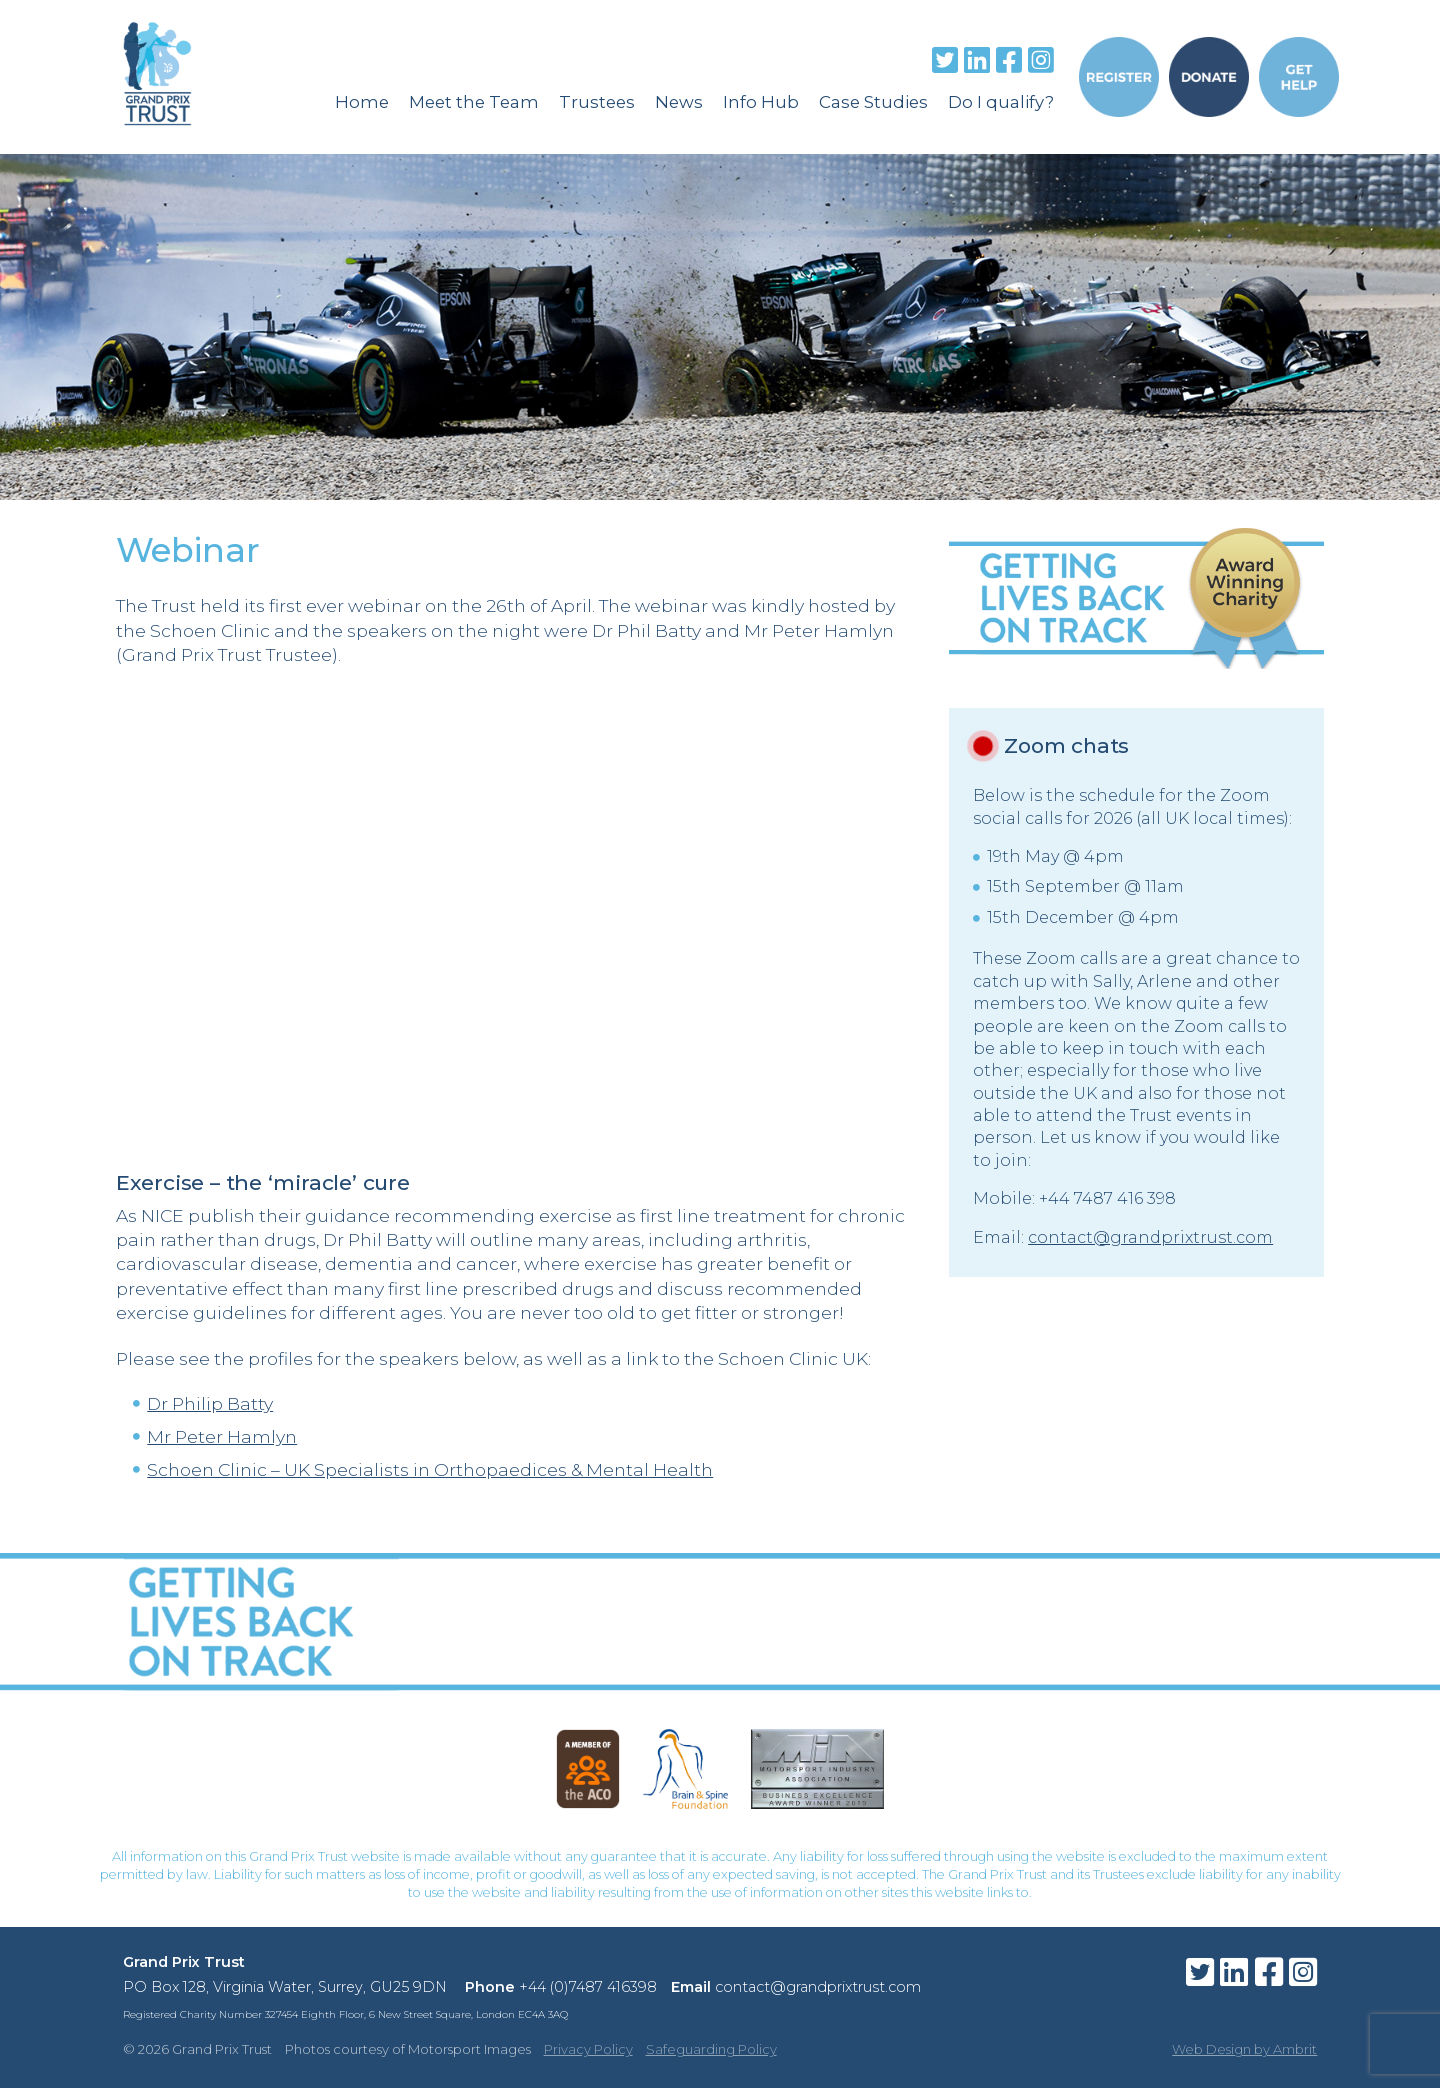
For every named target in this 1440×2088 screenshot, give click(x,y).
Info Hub (761, 102)
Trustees (597, 102)
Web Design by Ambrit (1244, 2049)
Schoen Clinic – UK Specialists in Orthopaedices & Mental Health (430, 1469)
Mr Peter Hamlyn (222, 1436)
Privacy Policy (588, 2049)
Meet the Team (474, 102)
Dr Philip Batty (210, 1403)
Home (362, 102)
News (679, 102)
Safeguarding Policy (711, 2049)
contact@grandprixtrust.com (1150, 1237)
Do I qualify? (1001, 102)
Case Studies (873, 102)
